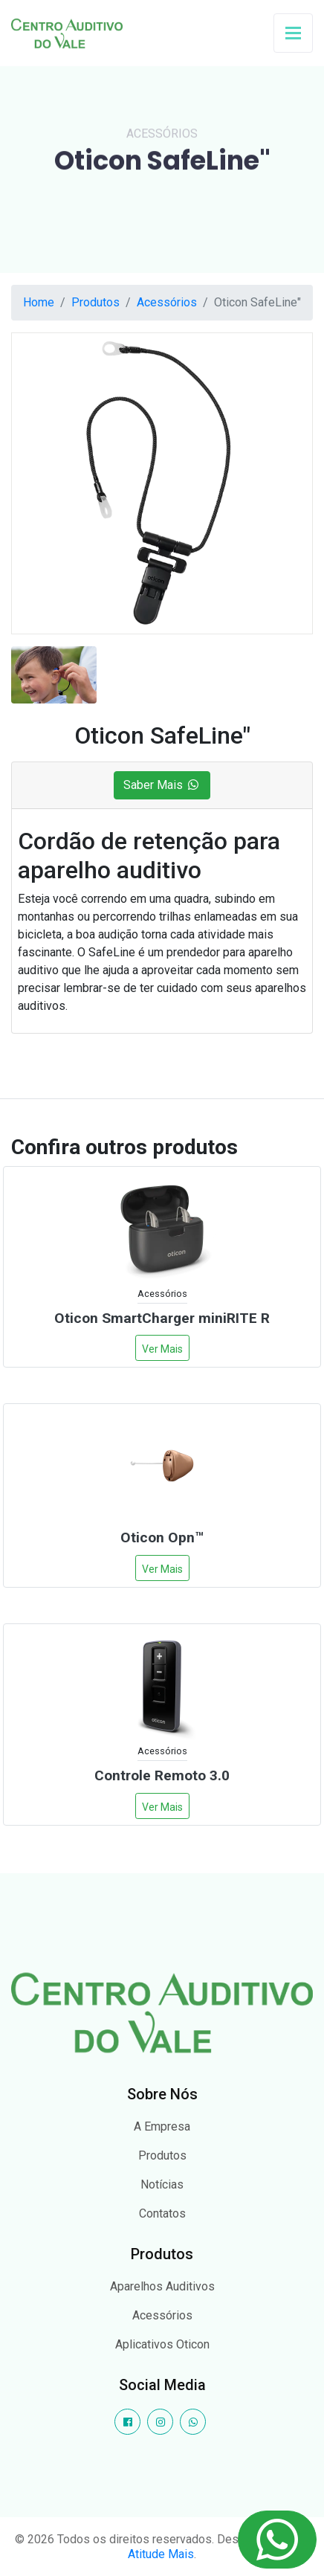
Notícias (162, 2184)
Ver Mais (162, 1349)
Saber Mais (162, 785)
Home (38, 302)
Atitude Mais (161, 2554)
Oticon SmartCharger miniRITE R (162, 1318)
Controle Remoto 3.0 (162, 1775)
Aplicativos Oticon (162, 2344)
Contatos (162, 2213)
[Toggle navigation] (293, 32)
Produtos (95, 302)
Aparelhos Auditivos (162, 2286)
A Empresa (162, 2126)
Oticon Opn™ (162, 1537)
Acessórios (167, 302)
